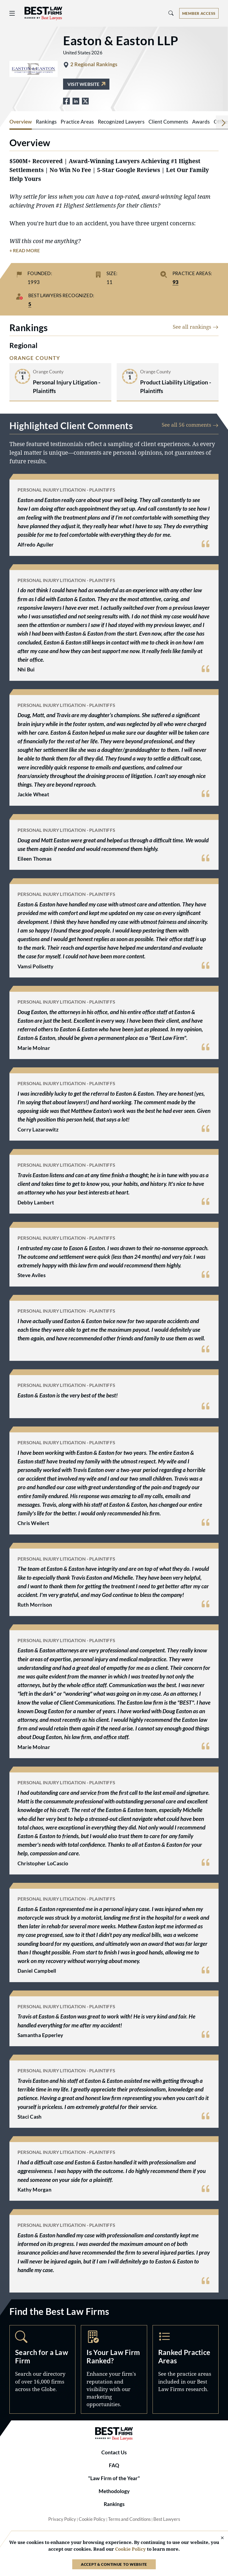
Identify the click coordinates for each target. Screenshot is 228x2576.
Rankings (114, 2504)
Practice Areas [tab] (77, 122)
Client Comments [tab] (168, 122)
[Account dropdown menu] (199, 13)
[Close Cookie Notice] (219, 2538)
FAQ (114, 2465)
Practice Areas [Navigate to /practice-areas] (185, 2369)
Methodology (114, 2491)
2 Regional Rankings (93, 64)
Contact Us (114, 2452)
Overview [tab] (20, 122)
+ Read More (24, 250)
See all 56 (190, 424)
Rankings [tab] (46, 122)
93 (175, 282)
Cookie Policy (92, 2519)
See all (196, 326)
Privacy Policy (62, 2519)
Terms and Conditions (129, 2519)
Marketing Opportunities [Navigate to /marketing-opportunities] (114, 2369)
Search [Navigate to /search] (42, 2369)
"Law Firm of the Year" (114, 2478)
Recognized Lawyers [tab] (121, 122)
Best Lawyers (166, 2519)
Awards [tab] (201, 122)
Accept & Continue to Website (114, 2564)
